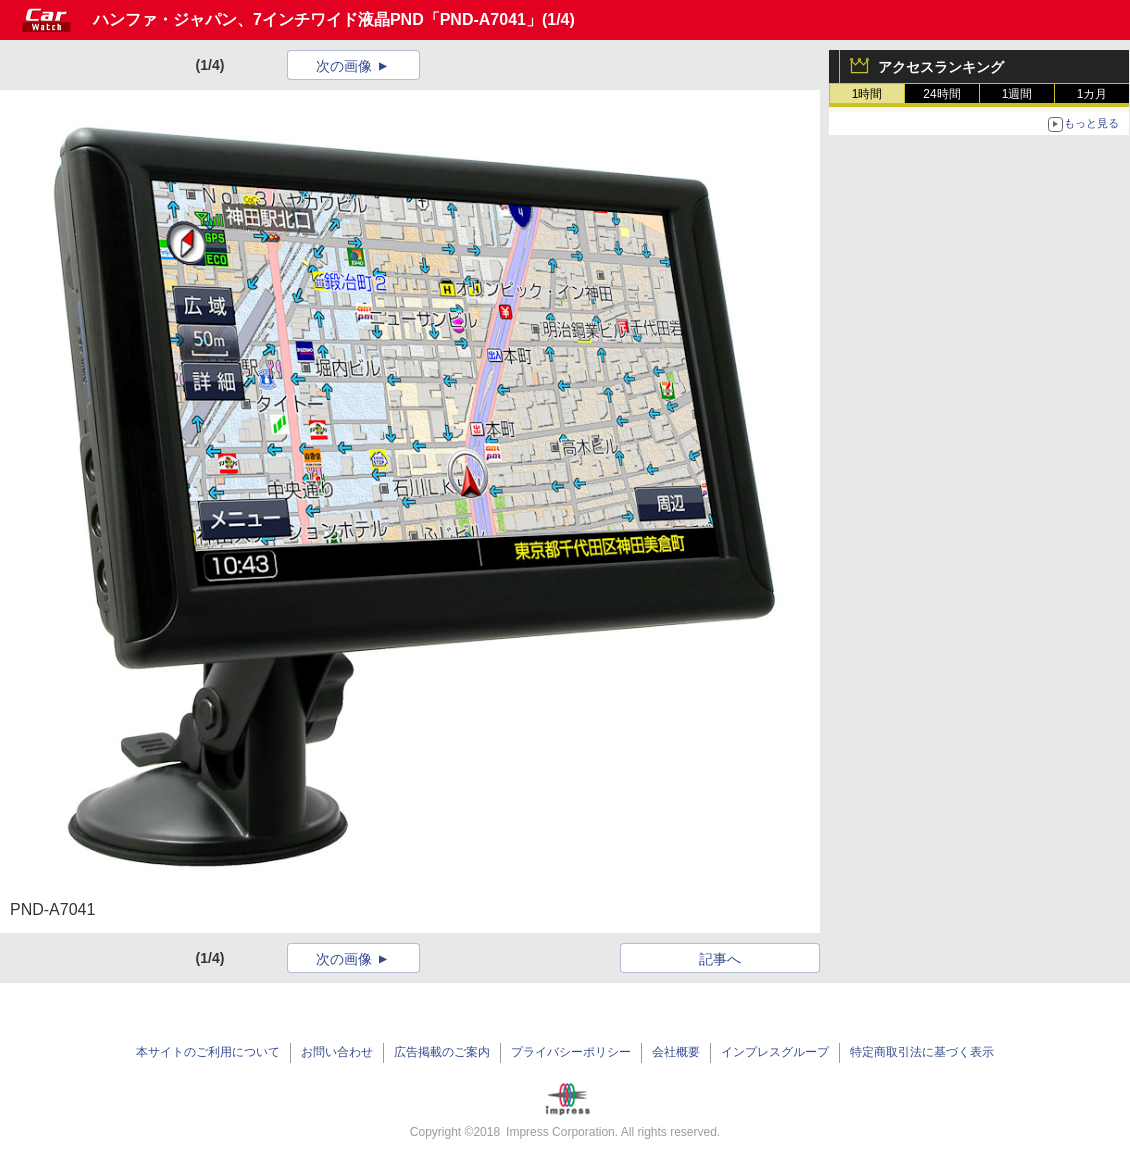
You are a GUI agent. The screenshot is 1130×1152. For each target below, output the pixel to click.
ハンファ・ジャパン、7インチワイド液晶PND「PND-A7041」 (317, 19)
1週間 (1017, 94)
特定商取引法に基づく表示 (922, 1052)
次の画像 (344, 66)
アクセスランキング (941, 67)
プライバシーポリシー (571, 1052)
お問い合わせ (337, 1052)
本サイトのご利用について (208, 1052)
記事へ (720, 959)
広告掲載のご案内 (442, 1052)
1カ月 (1092, 94)
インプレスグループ (775, 1052)
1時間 (867, 94)
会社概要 (676, 1052)
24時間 (941, 94)
